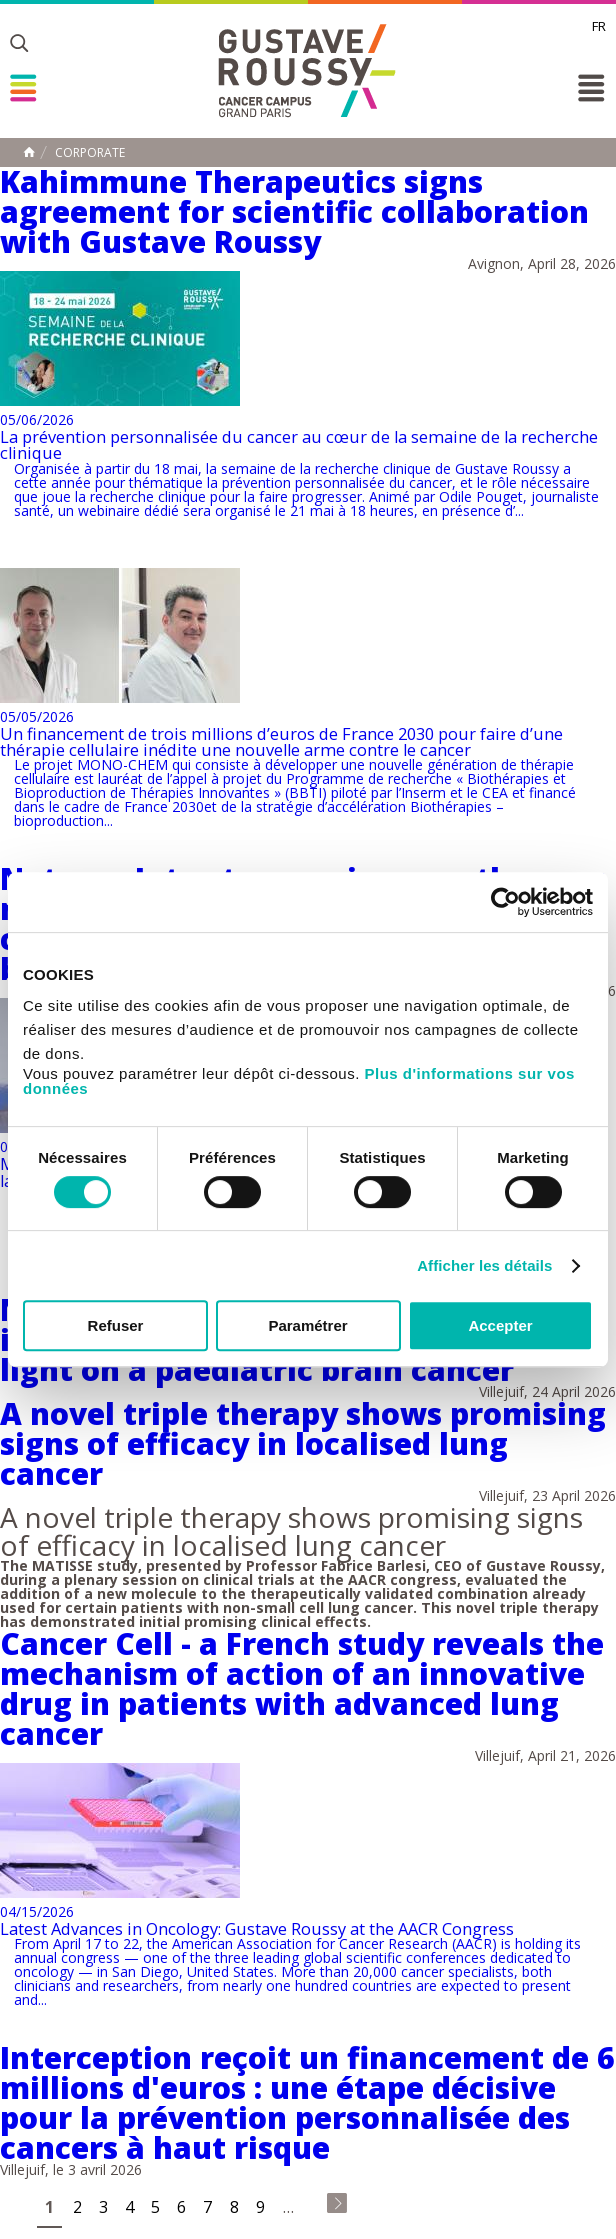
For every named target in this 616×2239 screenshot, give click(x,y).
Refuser (116, 1325)
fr (599, 26)
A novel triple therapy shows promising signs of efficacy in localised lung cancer (303, 1443)
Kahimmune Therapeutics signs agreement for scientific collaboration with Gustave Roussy (294, 211)
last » (337, 2203)
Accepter (500, 1325)
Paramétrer (307, 1325)
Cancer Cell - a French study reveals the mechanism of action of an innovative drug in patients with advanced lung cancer (302, 1688)
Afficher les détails (484, 1265)
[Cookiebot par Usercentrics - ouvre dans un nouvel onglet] (505, 902)
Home (29, 152)
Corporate (90, 153)
